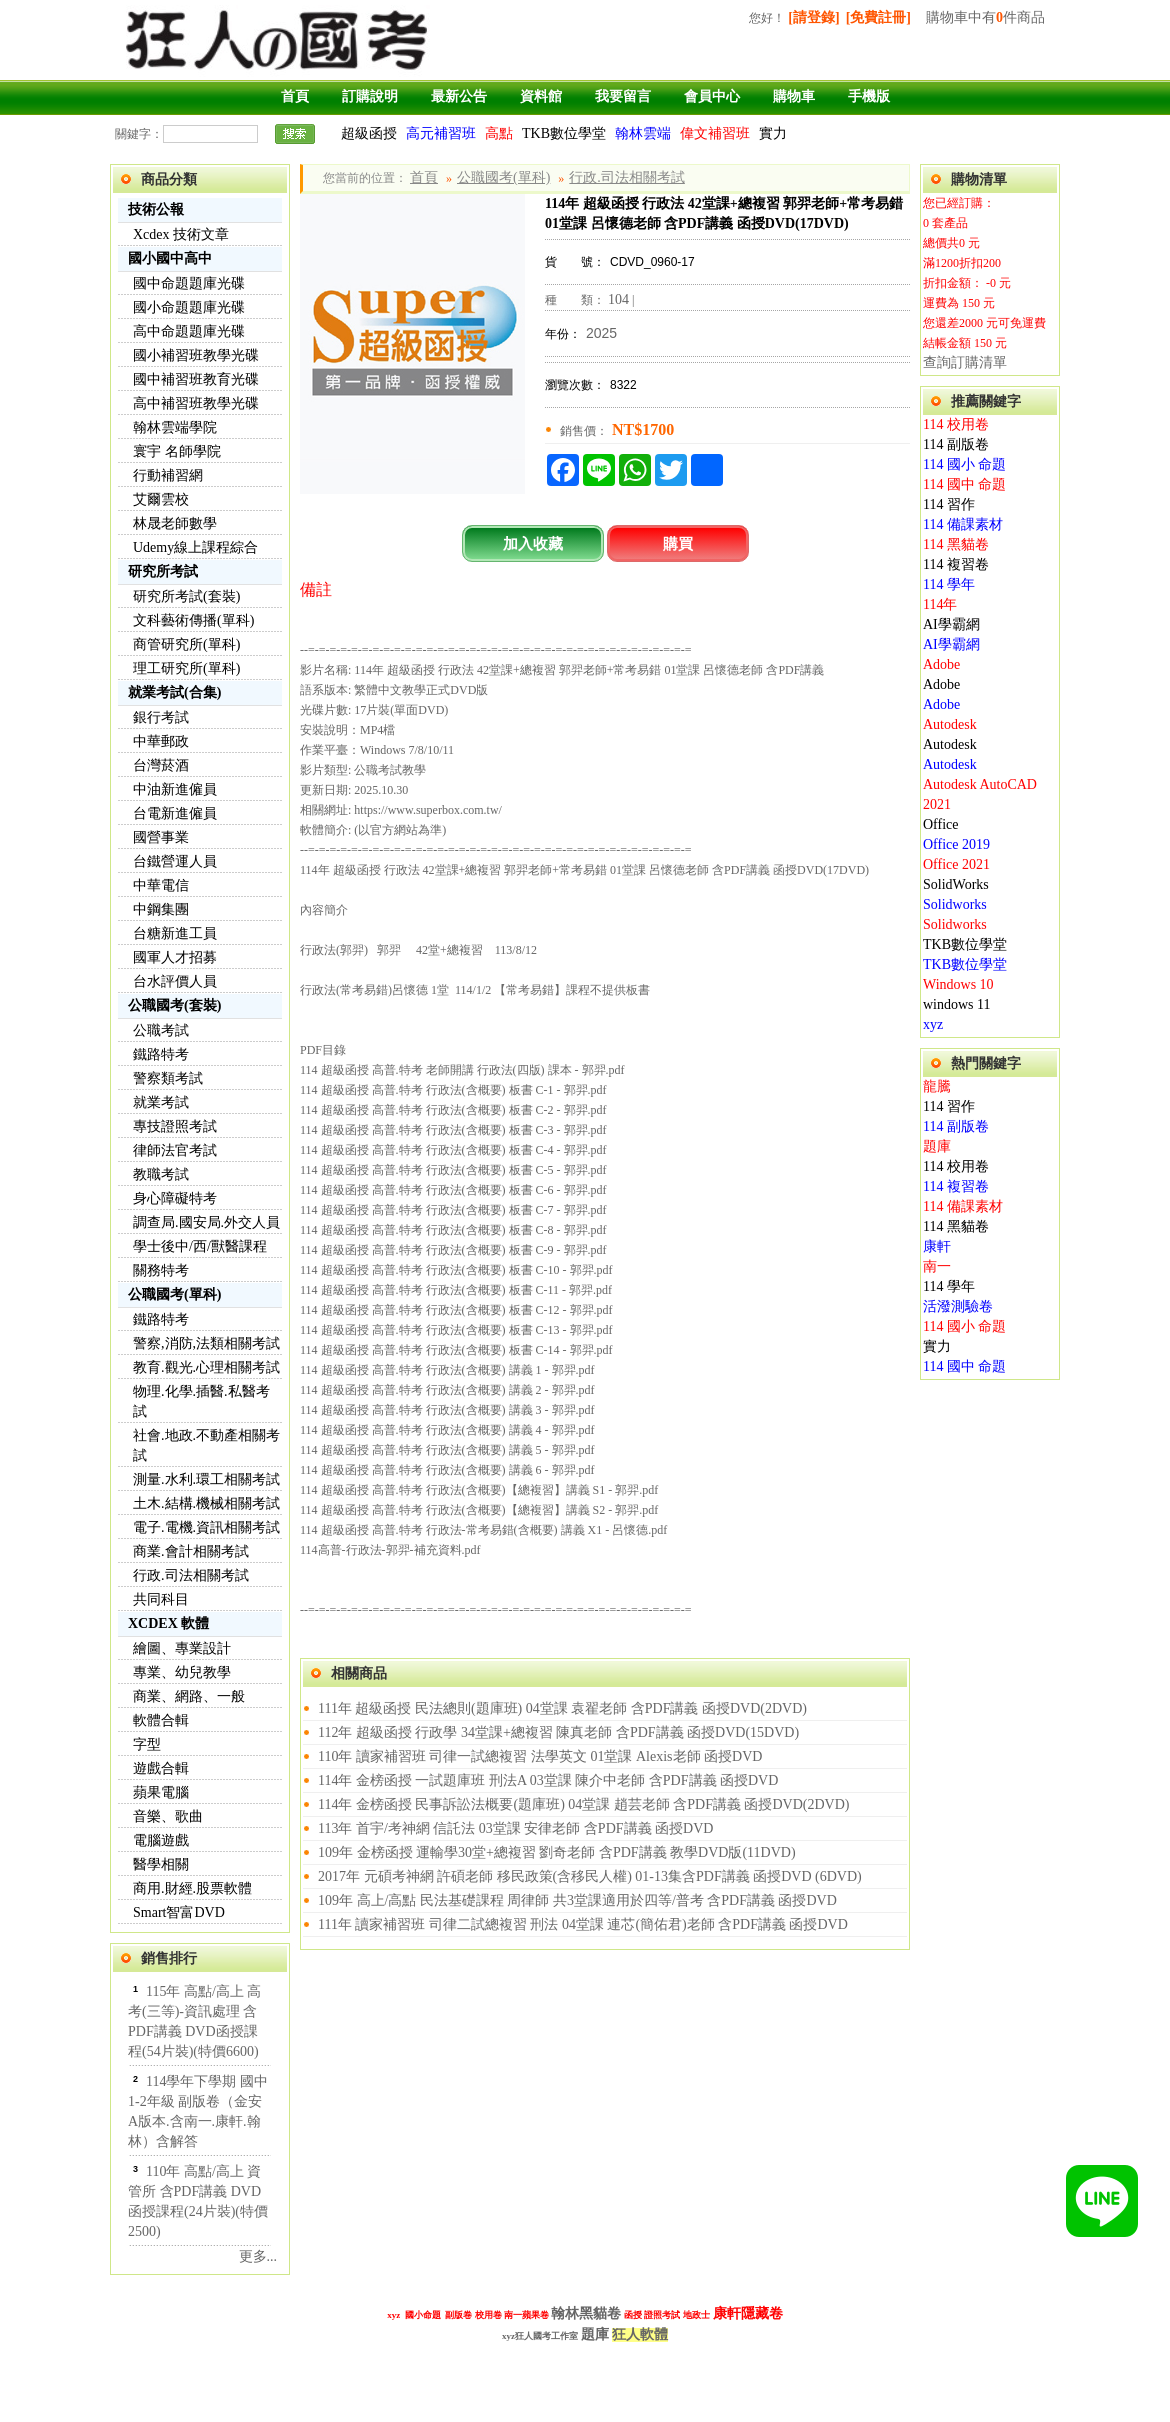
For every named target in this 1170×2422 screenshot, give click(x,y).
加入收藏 (533, 543)
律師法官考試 (175, 1150)
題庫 (937, 1146)
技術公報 (156, 209)
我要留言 (623, 96)
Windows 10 (958, 984)
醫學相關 (161, 1864)
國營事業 (161, 837)
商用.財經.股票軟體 (192, 1888)
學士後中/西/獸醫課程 (200, 1246)
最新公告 (459, 96)
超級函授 (369, 133)
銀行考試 (161, 717)
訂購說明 (370, 96)
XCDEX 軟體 (168, 1623)
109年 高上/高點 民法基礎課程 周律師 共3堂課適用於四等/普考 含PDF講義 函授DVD (577, 1900)
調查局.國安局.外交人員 (206, 1222)
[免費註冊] (878, 17)
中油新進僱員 (175, 789)
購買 (678, 543)
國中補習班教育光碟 (196, 379)
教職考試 (161, 1174)
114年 (940, 604)
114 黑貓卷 (956, 544)
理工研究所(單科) (186, 668)
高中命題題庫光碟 (189, 331)
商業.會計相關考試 (191, 1551)
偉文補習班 (715, 133)
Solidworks (955, 904)
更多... (258, 2256)
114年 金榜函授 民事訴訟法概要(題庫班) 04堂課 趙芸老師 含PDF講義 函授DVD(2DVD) (583, 1804)
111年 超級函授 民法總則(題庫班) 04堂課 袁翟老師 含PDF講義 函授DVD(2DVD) (562, 1708)
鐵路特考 (161, 1054)
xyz (933, 1024)
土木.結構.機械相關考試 (206, 1503)
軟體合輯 (161, 1720)
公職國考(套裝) (174, 1005)
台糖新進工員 (175, 933)
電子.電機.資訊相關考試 (206, 1527)
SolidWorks (956, 884)
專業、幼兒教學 (182, 1672)
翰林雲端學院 (175, 427)
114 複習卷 (956, 564)
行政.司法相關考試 (191, 1575)
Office (941, 824)
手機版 (869, 96)
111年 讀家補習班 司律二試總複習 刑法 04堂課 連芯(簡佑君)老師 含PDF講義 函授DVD (583, 1924)
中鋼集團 (161, 909)
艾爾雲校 (161, 499)
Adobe (941, 664)
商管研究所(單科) (186, 644)
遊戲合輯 (161, 1768)
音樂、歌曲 (168, 1816)
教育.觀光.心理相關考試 (206, 1367)
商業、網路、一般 (189, 1696)
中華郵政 (161, 741)
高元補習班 (441, 133)
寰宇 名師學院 (177, 451)
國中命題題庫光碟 (189, 283)
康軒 (937, 1246)
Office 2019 (956, 844)
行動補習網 (168, 475)
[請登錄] (813, 17)
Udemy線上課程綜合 (195, 547)
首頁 (295, 96)
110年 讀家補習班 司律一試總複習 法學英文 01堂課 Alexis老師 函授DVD (540, 1756)
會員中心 (712, 96)
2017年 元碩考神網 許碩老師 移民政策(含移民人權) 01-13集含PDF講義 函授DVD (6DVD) (590, 1876)
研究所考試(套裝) (186, 596)
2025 (601, 333)
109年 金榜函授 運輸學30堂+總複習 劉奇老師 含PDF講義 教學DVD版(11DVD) (557, 1852)
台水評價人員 (175, 981)
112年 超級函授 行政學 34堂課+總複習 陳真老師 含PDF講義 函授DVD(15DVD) (558, 1732)
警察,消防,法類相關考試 (206, 1343)
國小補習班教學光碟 (196, 355)
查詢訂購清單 (965, 362)
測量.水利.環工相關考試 (206, 1479)
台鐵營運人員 (175, 861)
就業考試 (161, 1102)
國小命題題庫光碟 (189, 307)
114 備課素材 (963, 524)
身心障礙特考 (175, 1198)
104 (618, 299)
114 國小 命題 (964, 464)
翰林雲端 (643, 133)
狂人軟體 (640, 2334)
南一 (937, 1266)
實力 (773, 133)
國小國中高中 (170, 258)
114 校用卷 (956, 424)
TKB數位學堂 (564, 133)
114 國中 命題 (964, 484)
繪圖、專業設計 (182, 1648)
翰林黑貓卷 (586, 2313)
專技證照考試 (175, 1126)
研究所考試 (163, 571)
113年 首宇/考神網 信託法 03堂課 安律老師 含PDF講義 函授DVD (515, 1828)
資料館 (541, 96)
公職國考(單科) (174, 1294)
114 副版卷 (956, 444)
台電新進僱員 (175, 813)
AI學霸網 (951, 624)
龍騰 (937, 1086)
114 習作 (949, 504)
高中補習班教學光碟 (196, 403)
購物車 (794, 96)
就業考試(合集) (174, 692)
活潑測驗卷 (958, 1306)
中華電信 (161, 885)
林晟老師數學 (175, 523)
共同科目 (161, 1599)
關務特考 (161, 1270)
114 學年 (949, 584)
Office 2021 (956, 864)
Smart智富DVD (179, 1912)
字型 (147, 1744)
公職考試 (161, 1030)
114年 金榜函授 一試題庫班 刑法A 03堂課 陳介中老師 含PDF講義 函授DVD (548, 1780)
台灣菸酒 (161, 765)
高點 (499, 133)
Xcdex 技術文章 (181, 234)
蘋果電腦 (161, 1792)
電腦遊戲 (161, 1840)
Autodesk (950, 724)
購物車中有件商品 (985, 17)
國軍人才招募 (175, 957)
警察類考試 (168, 1078)
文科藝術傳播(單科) (193, 620)
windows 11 (957, 1004)
